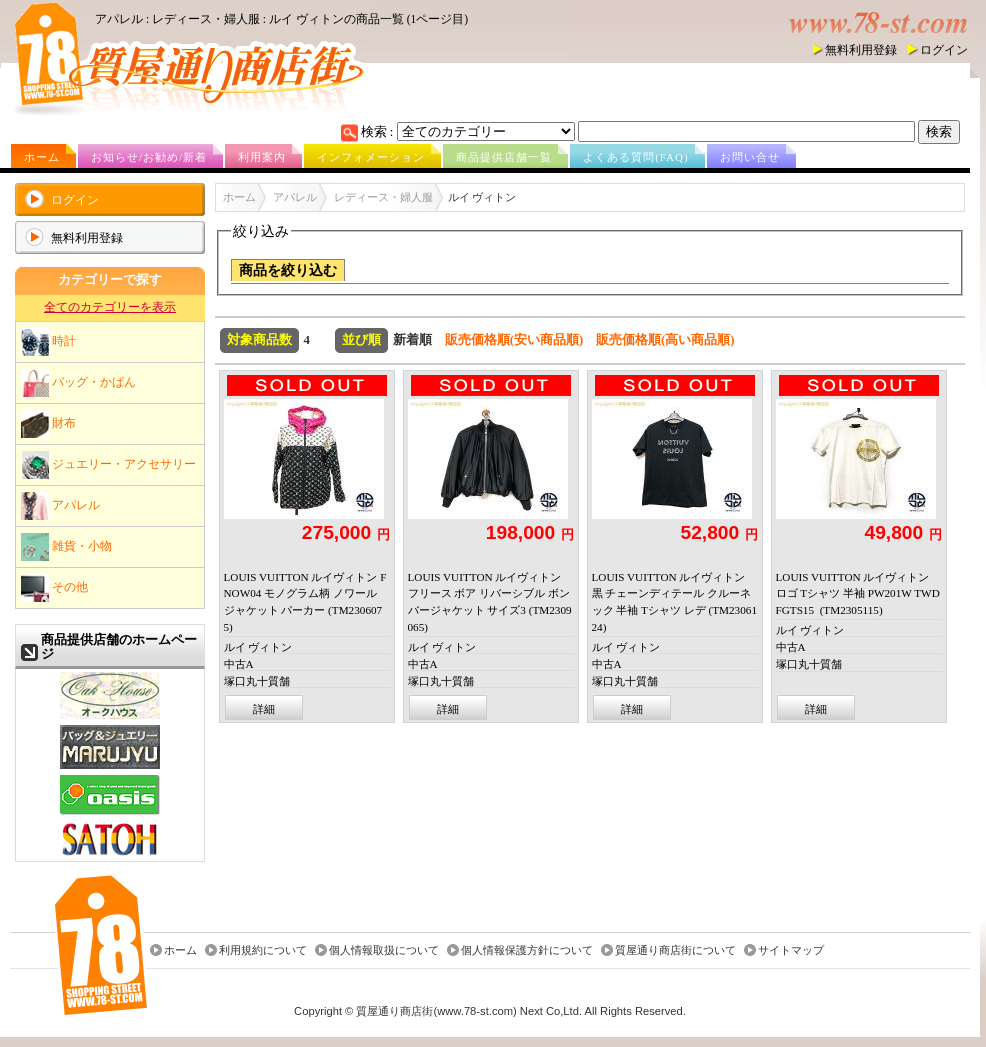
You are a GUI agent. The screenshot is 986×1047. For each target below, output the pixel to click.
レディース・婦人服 (383, 197)
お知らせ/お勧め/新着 (149, 157)
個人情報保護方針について (527, 950)
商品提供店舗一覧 (504, 157)
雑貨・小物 (66, 547)
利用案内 (262, 157)
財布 (48, 424)
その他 (54, 588)
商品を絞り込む (288, 270)
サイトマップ (791, 950)
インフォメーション (371, 157)
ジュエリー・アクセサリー (108, 465)
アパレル (60, 506)
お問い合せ (750, 157)
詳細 (264, 709)
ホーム (42, 157)
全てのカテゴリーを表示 (110, 307)
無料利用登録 (861, 50)
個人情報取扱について (384, 950)
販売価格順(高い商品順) (665, 340)
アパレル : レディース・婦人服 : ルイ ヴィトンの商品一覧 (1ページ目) (281, 19)
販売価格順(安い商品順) (514, 340)
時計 (48, 342)
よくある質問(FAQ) (636, 157)
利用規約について (263, 950)
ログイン (944, 50)
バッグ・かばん (78, 383)
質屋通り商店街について (675, 950)
